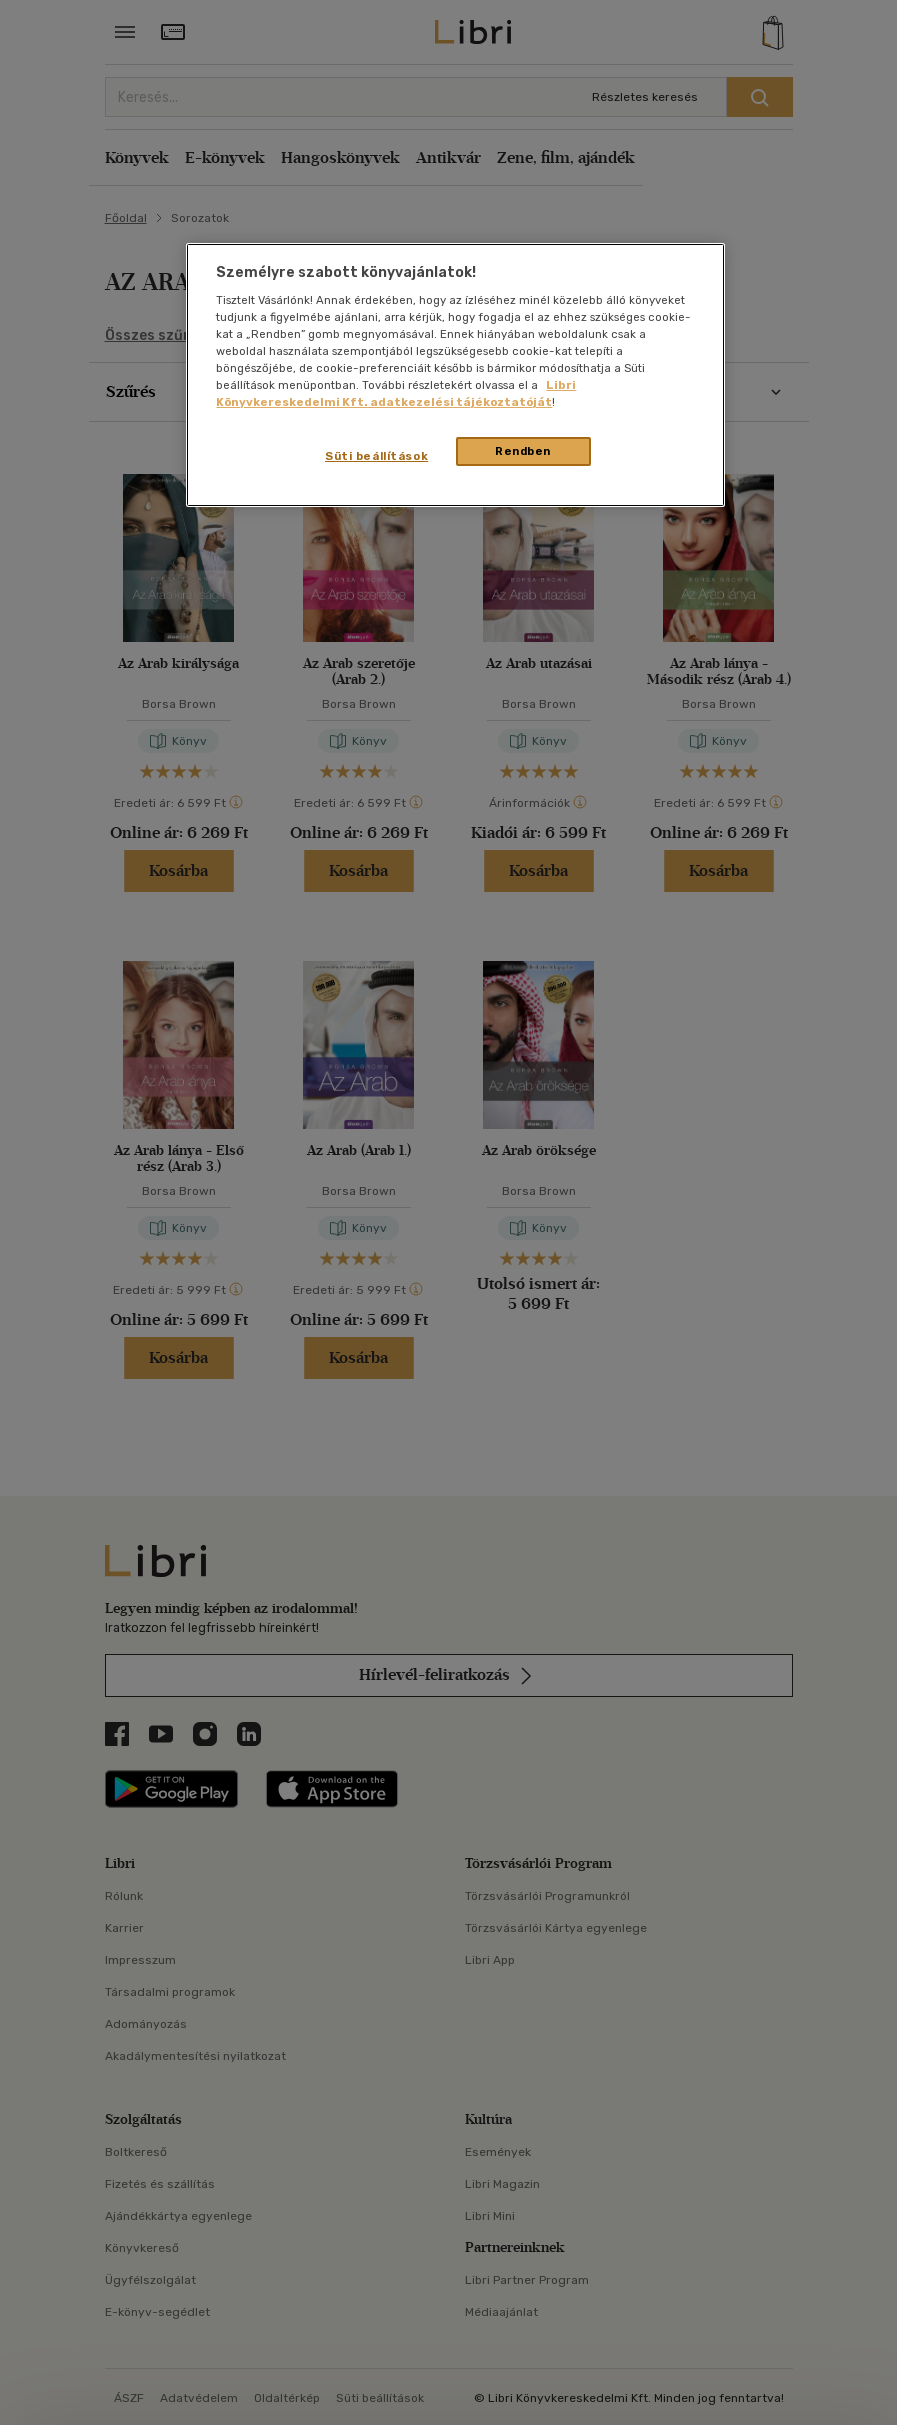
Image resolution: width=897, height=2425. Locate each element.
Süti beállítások (376, 456)
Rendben (523, 451)
